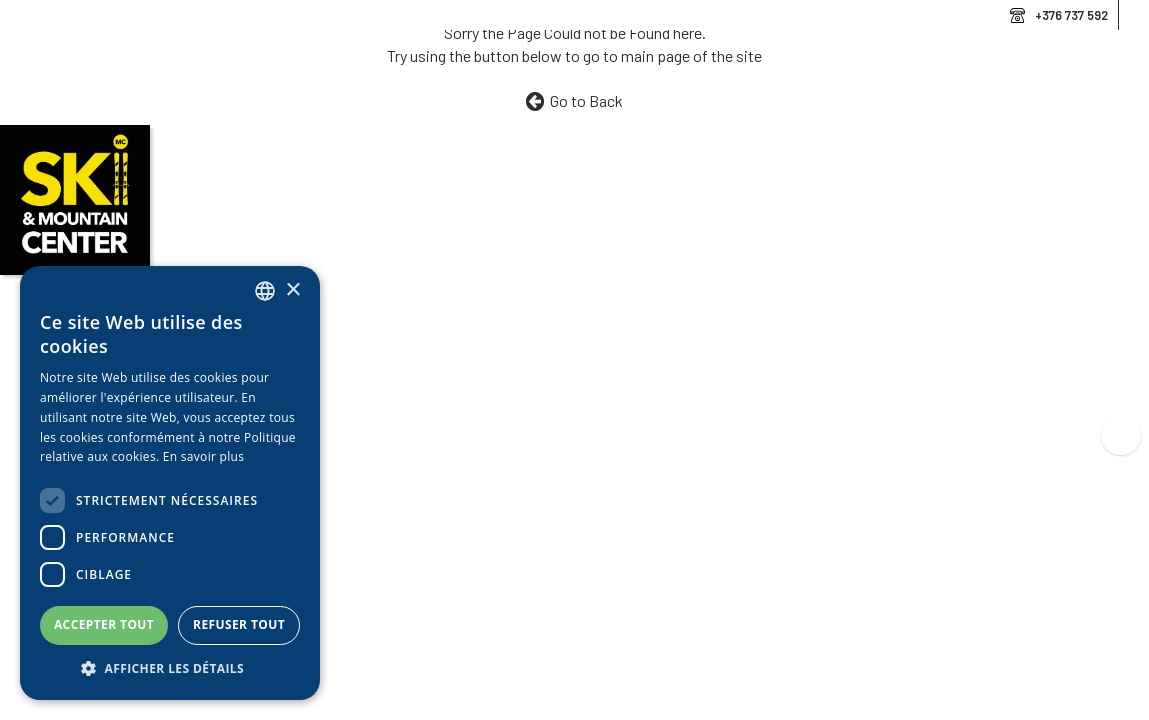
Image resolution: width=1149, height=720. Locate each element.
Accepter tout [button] (104, 624)
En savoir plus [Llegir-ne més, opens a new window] (203, 456)
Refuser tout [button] (239, 624)
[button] (170, 669)
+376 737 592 (1071, 15)
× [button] (292, 290)
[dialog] (170, 483)
